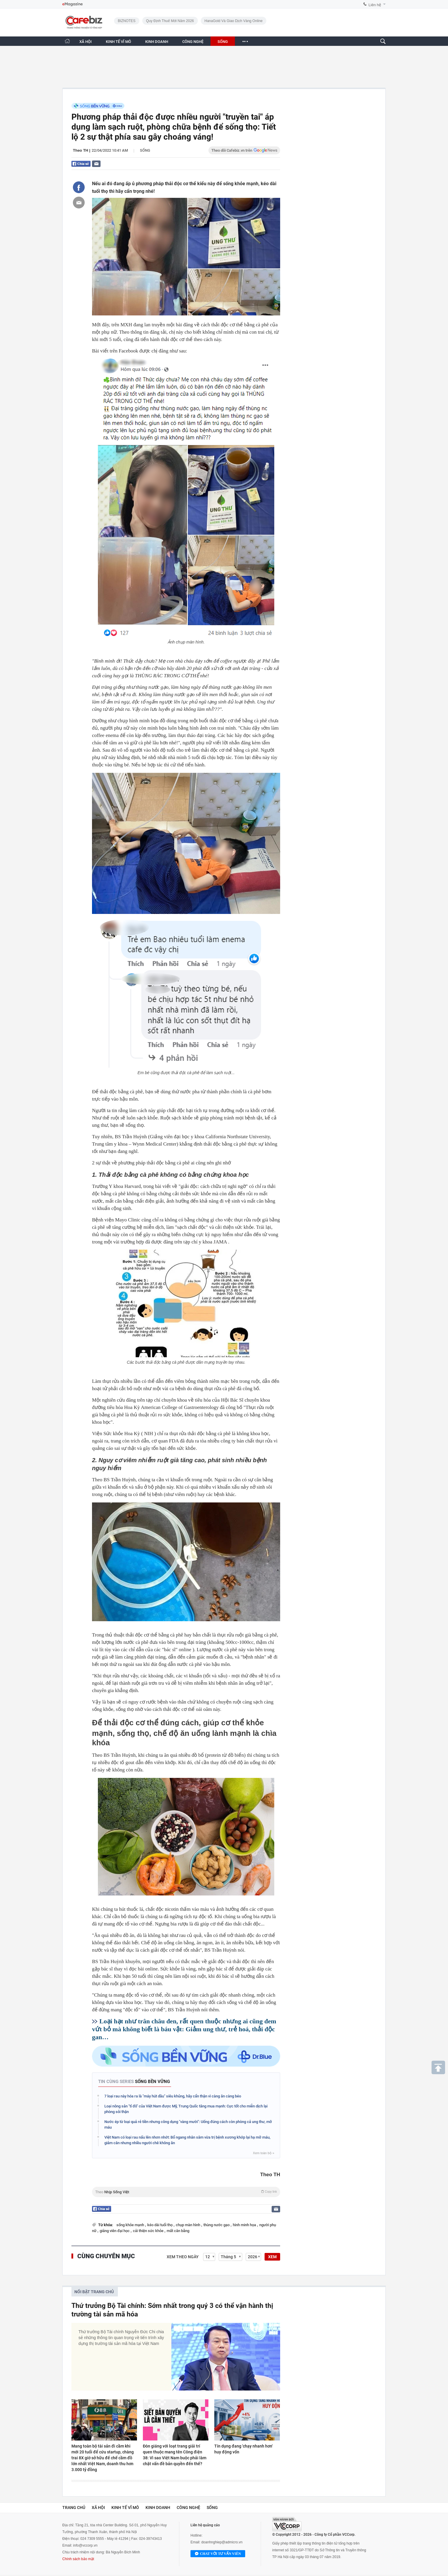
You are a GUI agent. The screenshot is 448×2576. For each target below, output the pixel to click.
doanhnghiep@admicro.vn (222, 2542)
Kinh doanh (158, 2507)
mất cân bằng (178, 2231)
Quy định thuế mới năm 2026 (170, 21)
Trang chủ (73, 2507)
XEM (272, 2256)
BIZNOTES (127, 21)
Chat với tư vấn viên (218, 2554)
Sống (145, 150)
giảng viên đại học (115, 2231)
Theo (186, 2191)
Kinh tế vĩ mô (125, 2507)
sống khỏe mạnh (130, 2225)
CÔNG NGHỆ (192, 41)
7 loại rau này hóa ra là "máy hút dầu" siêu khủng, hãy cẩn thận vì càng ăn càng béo (172, 2096)
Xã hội (98, 2507)
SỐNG (223, 41)
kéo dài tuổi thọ (160, 2225)
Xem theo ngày (183, 2256)
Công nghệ (188, 2507)
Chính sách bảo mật (78, 2559)
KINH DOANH (156, 41)
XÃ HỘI (85, 41)
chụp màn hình (188, 2225)
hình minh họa (245, 2225)
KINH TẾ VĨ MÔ (118, 41)
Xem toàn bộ (263, 2153)
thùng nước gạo (216, 2225)
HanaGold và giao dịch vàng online (234, 21)
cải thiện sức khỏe (148, 2231)
